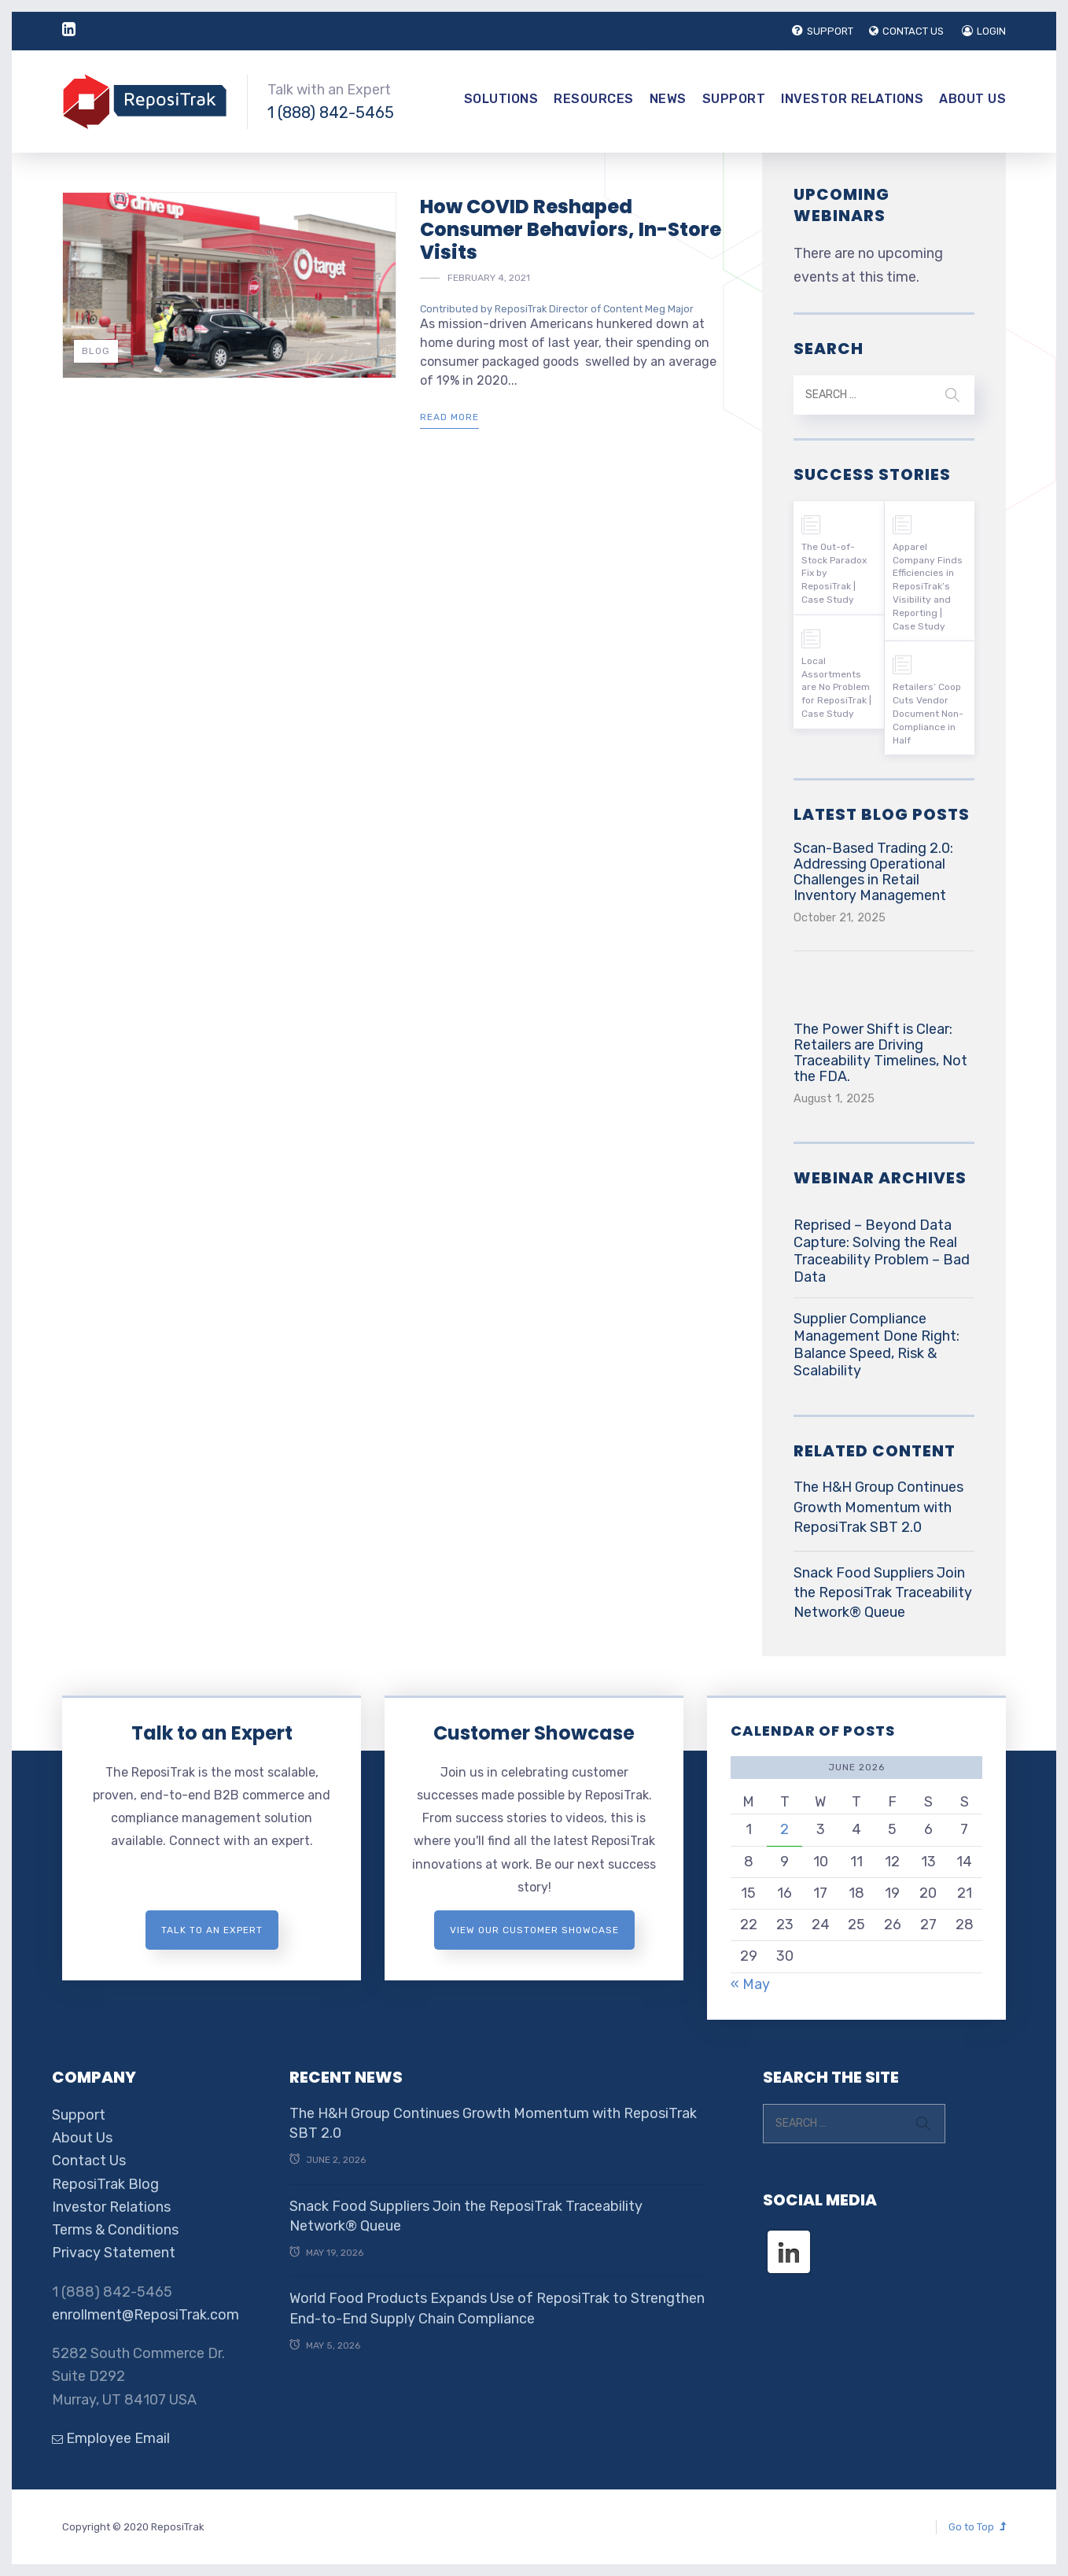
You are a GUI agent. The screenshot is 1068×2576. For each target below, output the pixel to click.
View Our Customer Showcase (534, 1930)
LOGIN (984, 31)
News (668, 98)
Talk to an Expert (212, 1733)
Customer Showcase (534, 1733)
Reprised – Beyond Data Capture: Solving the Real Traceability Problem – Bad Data (882, 1251)
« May (750, 1984)
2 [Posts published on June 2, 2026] (784, 1829)
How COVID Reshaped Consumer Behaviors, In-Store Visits (570, 229)
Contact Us (89, 2160)
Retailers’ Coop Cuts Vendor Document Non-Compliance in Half (928, 713)
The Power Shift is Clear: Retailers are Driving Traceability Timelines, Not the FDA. (880, 1052)
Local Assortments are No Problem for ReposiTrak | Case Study (836, 687)
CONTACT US (906, 31)
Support (734, 98)
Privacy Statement (113, 2252)
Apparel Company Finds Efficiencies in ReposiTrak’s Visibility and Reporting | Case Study (928, 586)
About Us (972, 98)
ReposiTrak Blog (105, 2184)
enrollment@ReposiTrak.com (145, 2314)
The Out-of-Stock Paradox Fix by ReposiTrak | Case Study (834, 573)
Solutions (501, 98)
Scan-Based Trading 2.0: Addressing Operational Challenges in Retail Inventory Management (873, 872)
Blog (96, 350)
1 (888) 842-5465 (330, 112)
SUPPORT (822, 31)
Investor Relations (852, 98)
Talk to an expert (212, 1930)
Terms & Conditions (115, 2229)
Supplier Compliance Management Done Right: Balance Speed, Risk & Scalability (876, 1344)
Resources (594, 98)
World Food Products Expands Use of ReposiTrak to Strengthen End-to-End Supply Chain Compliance (497, 2308)
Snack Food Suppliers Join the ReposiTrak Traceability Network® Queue (883, 1592)
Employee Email (111, 2438)
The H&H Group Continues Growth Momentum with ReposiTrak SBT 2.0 (878, 1506)
